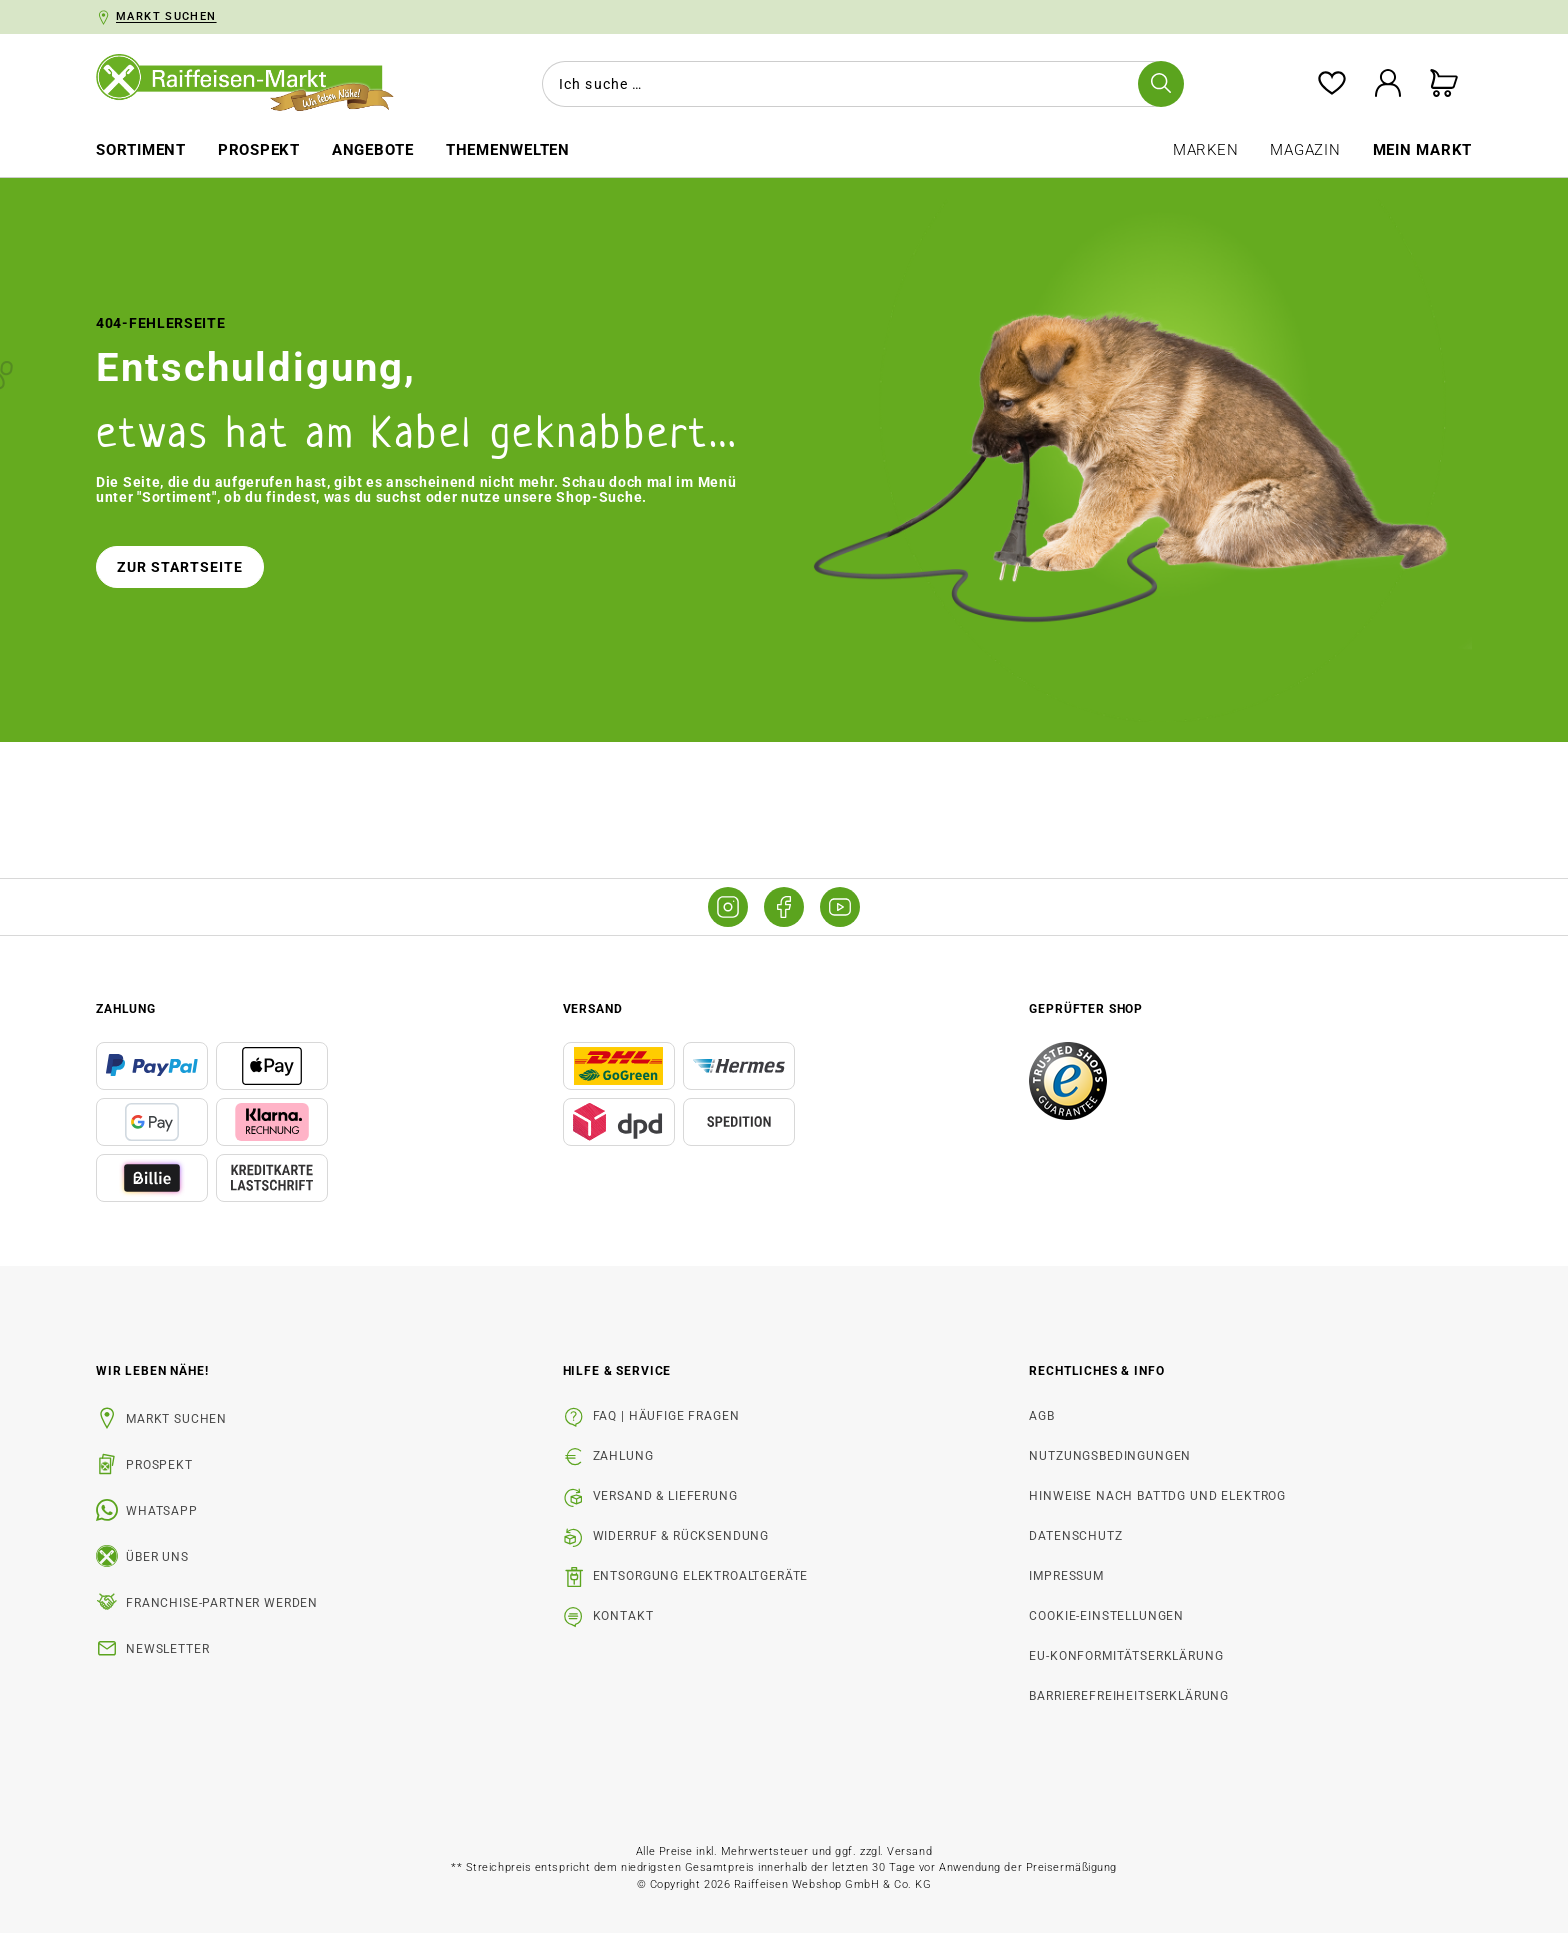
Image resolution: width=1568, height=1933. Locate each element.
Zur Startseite (180, 567)
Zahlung (623, 1456)
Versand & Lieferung (665, 1496)
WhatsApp (162, 1511)
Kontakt (623, 1616)
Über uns (157, 1557)
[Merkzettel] (1332, 84)
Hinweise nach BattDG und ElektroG (1157, 1496)
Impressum (1066, 1576)
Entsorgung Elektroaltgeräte (701, 1576)
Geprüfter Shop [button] (1086, 1009)
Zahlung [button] (126, 1009)
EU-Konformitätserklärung (1126, 1656)
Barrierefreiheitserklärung (1129, 1696)
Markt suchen (176, 1419)
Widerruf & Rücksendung (681, 1536)
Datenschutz (1075, 1536)
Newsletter (167, 1649)
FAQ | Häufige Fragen (666, 1416)
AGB (1042, 1416)
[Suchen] (1161, 84)
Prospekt (159, 1465)
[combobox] (859, 84)
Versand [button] (593, 1009)
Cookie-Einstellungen (1106, 1616)
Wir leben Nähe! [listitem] (152, 1371)
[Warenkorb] (1444, 84)
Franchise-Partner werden (222, 1603)
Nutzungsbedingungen (1110, 1456)
